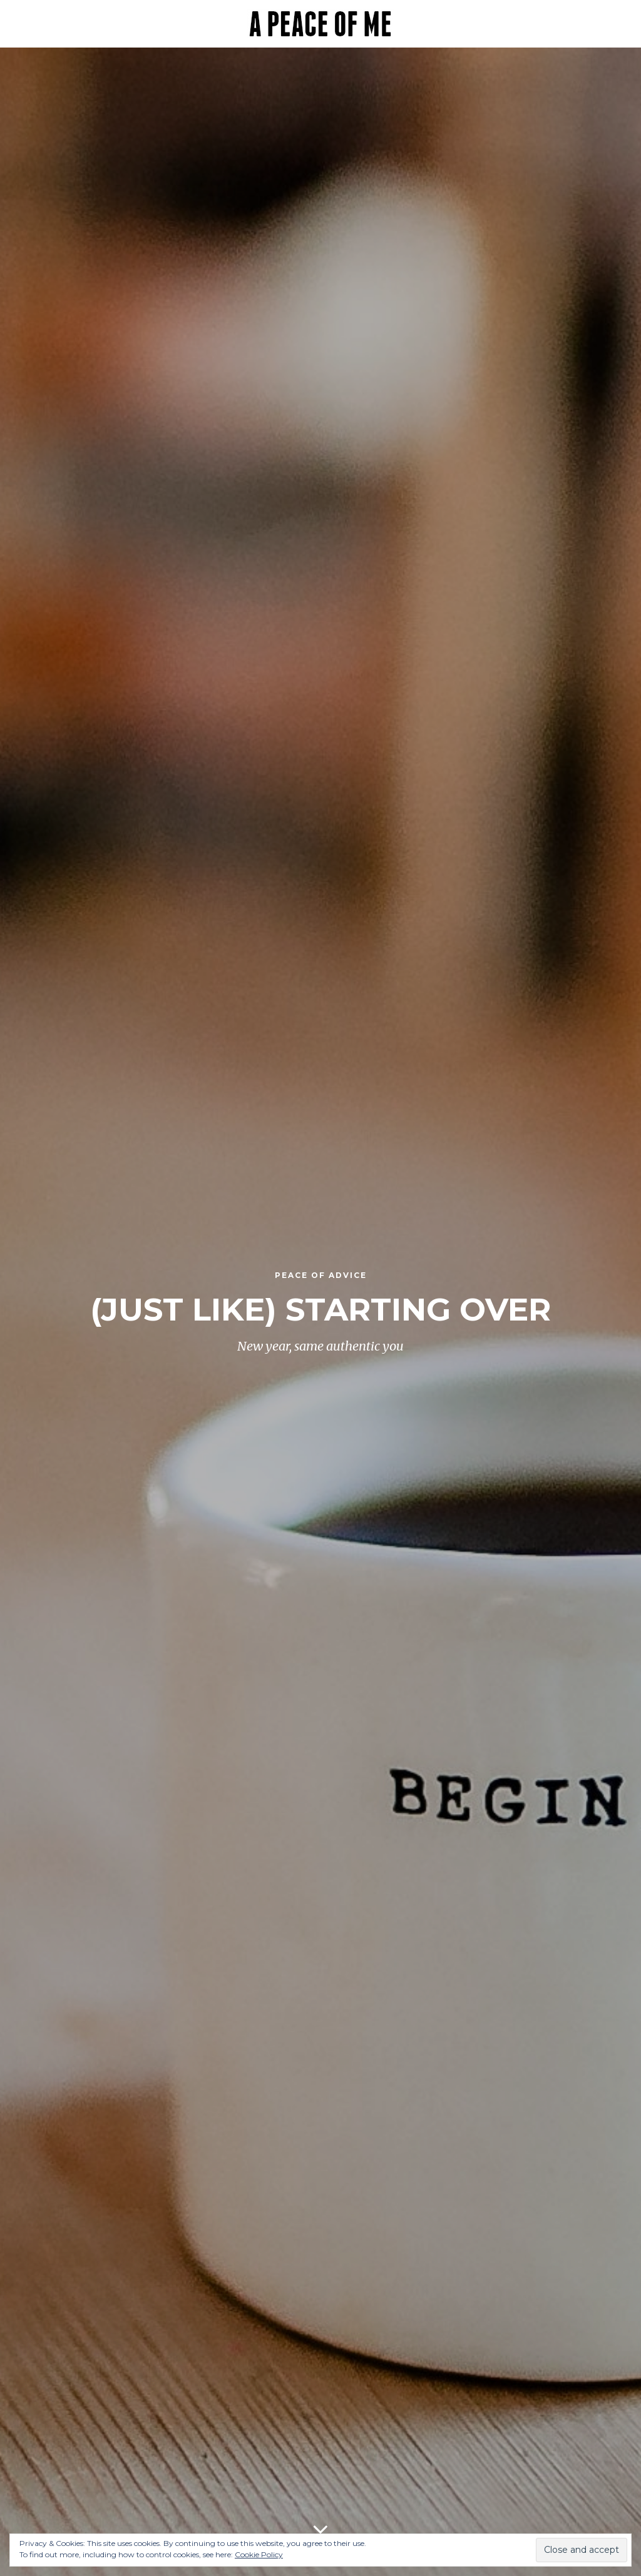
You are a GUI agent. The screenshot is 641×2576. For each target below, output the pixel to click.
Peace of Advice (321, 1274)
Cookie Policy (259, 2554)
